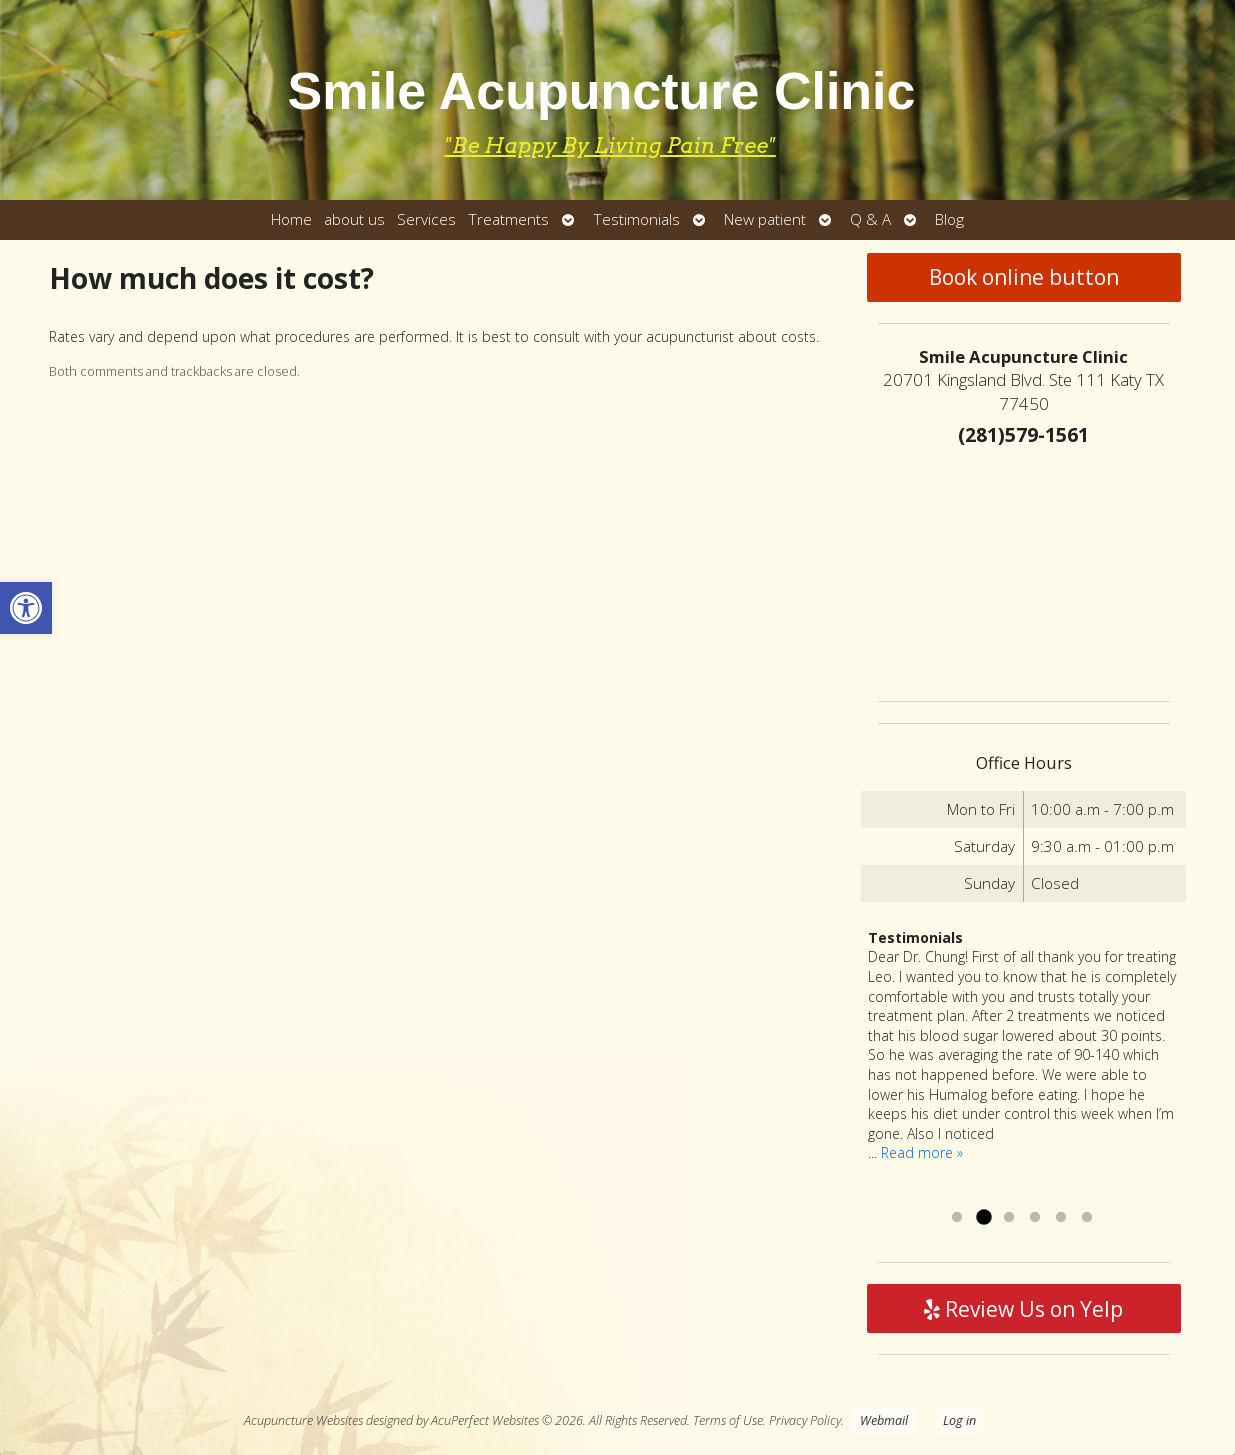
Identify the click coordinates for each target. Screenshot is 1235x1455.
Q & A (870, 219)
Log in (959, 1420)
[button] (26, 608)
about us (354, 219)
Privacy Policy (805, 1420)
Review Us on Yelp (1023, 1309)
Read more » (922, 1152)
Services (426, 219)
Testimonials (636, 219)
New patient (765, 219)
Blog (949, 219)
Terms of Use (728, 1420)
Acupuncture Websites (303, 1420)
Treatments (508, 219)
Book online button (1024, 277)
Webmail (884, 1420)
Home (291, 219)
